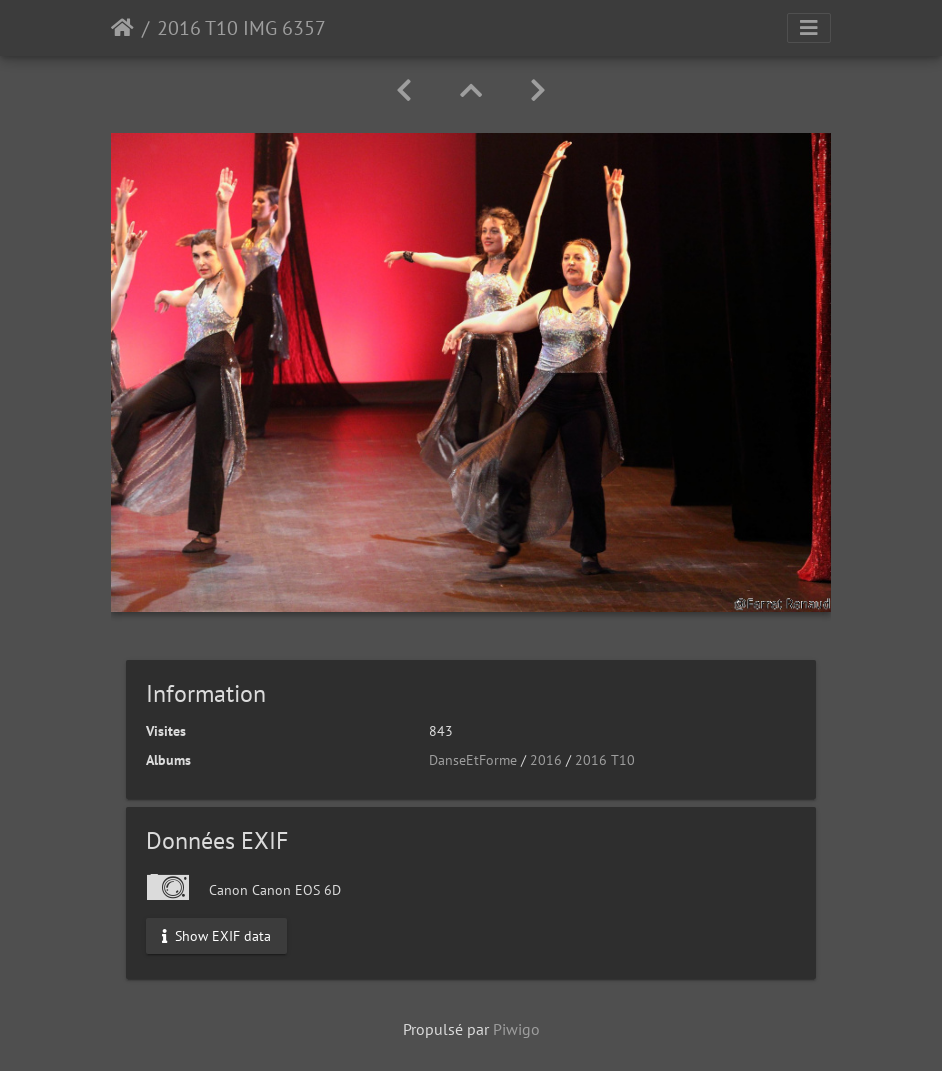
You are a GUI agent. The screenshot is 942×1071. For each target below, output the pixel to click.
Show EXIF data (216, 936)
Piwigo (516, 1029)
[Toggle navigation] (809, 28)
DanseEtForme (473, 760)
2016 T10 (605, 760)
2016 (546, 760)
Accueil (122, 28)
